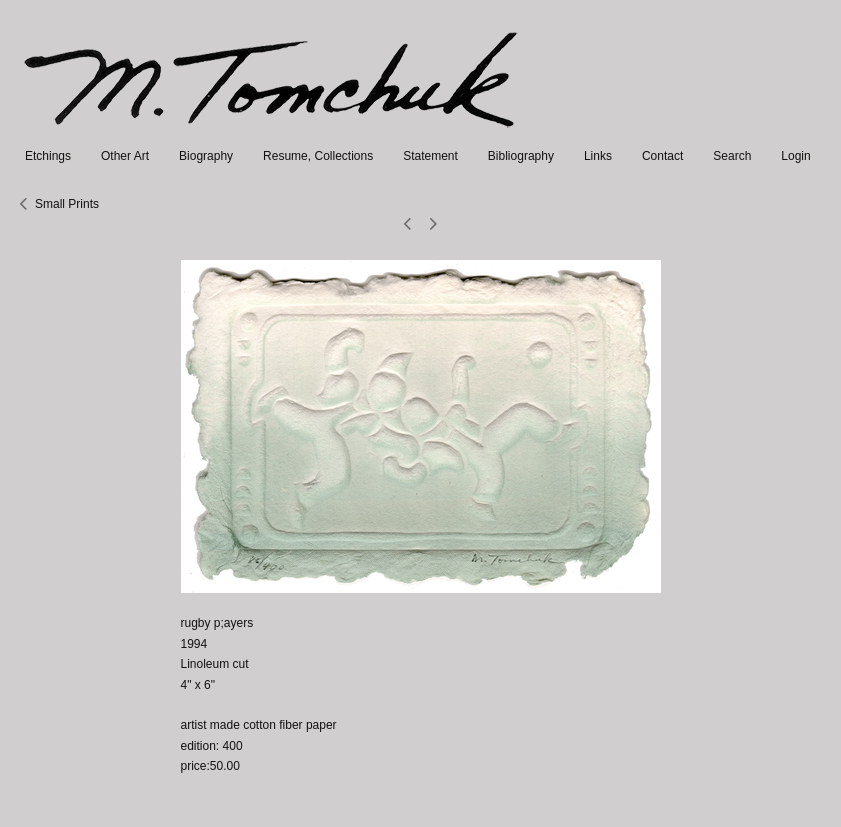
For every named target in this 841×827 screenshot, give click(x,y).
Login (795, 156)
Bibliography (521, 156)
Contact (662, 156)
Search (732, 156)
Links (598, 156)
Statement (430, 156)
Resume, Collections (318, 156)
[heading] (272, 136)
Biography (206, 156)
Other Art (125, 156)
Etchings (48, 156)
